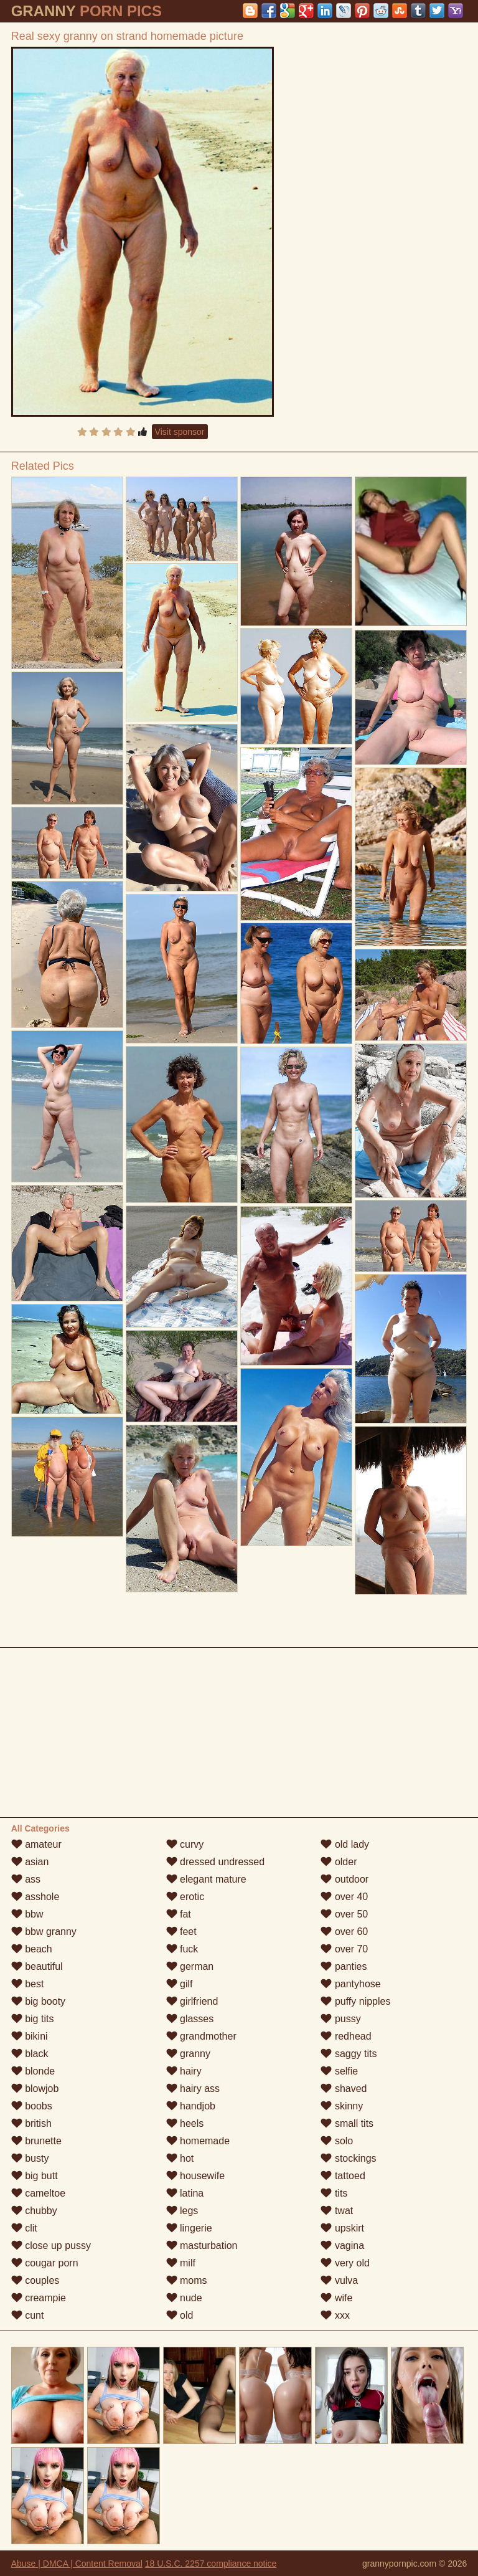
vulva (339, 2280)
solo (337, 2141)
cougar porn (44, 2263)
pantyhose (350, 1984)
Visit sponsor (180, 432)
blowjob (35, 2088)
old (180, 2315)
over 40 (344, 1896)
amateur (36, 1844)
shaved (344, 2088)
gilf (179, 1984)
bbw (27, 1914)
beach (31, 1949)
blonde (33, 2071)
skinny (342, 2106)
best (27, 1984)
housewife (195, 2175)
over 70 (344, 1949)
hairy (184, 2071)
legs (182, 2210)
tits (334, 2193)
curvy (185, 1844)
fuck (182, 1949)
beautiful (37, 1966)
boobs (31, 2106)
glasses (190, 2018)
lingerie (189, 2228)
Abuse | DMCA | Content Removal (77, 2564)
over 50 (344, 1914)
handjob (190, 2106)
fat (178, 1914)
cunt (27, 2315)
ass (25, 1879)
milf (180, 2263)
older (339, 1861)
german (190, 1966)
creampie (38, 2298)
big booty (38, 2001)
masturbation (202, 2245)
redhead (346, 2036)
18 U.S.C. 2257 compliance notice (211, 2564)
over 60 (344, 1931)
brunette (36, 2141)
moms (186, 2280)
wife (336, 2298)
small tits (347, 2123)
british (31, 2123)
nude (184, 2298)
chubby (34, 2210)
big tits (32, 2018)
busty (30, 2158)
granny (188, 2053)
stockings (348, 2158)
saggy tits (349, 2053)
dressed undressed (215, 1861)
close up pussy (51, 2245)
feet (181, 1931)
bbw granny (44, 1931)
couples (35, 2280)
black (30, 2053)
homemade (198, 2141)
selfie (339, 2071)
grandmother (201, 2036)
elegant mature (206, 1879)
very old (345, 2263)
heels (185, 2123)
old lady (345, 1844)
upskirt (342, 2228)
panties (344, 1966)
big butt (34, 2175)
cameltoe (38, 2193)
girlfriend (192, 2001)
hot (180, 2158)
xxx (335, 2315)
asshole (35, 1896)
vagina (342, 2245)
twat (337, 2210)
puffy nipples (355, 2001)
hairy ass (193, 2088)
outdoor (344, 1879)
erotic (185, 1896)
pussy (340, 2018)
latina (185, 2193)
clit (24, 2228)
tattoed (343, 2175)
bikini (29, 2036)
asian (30, 1861)
